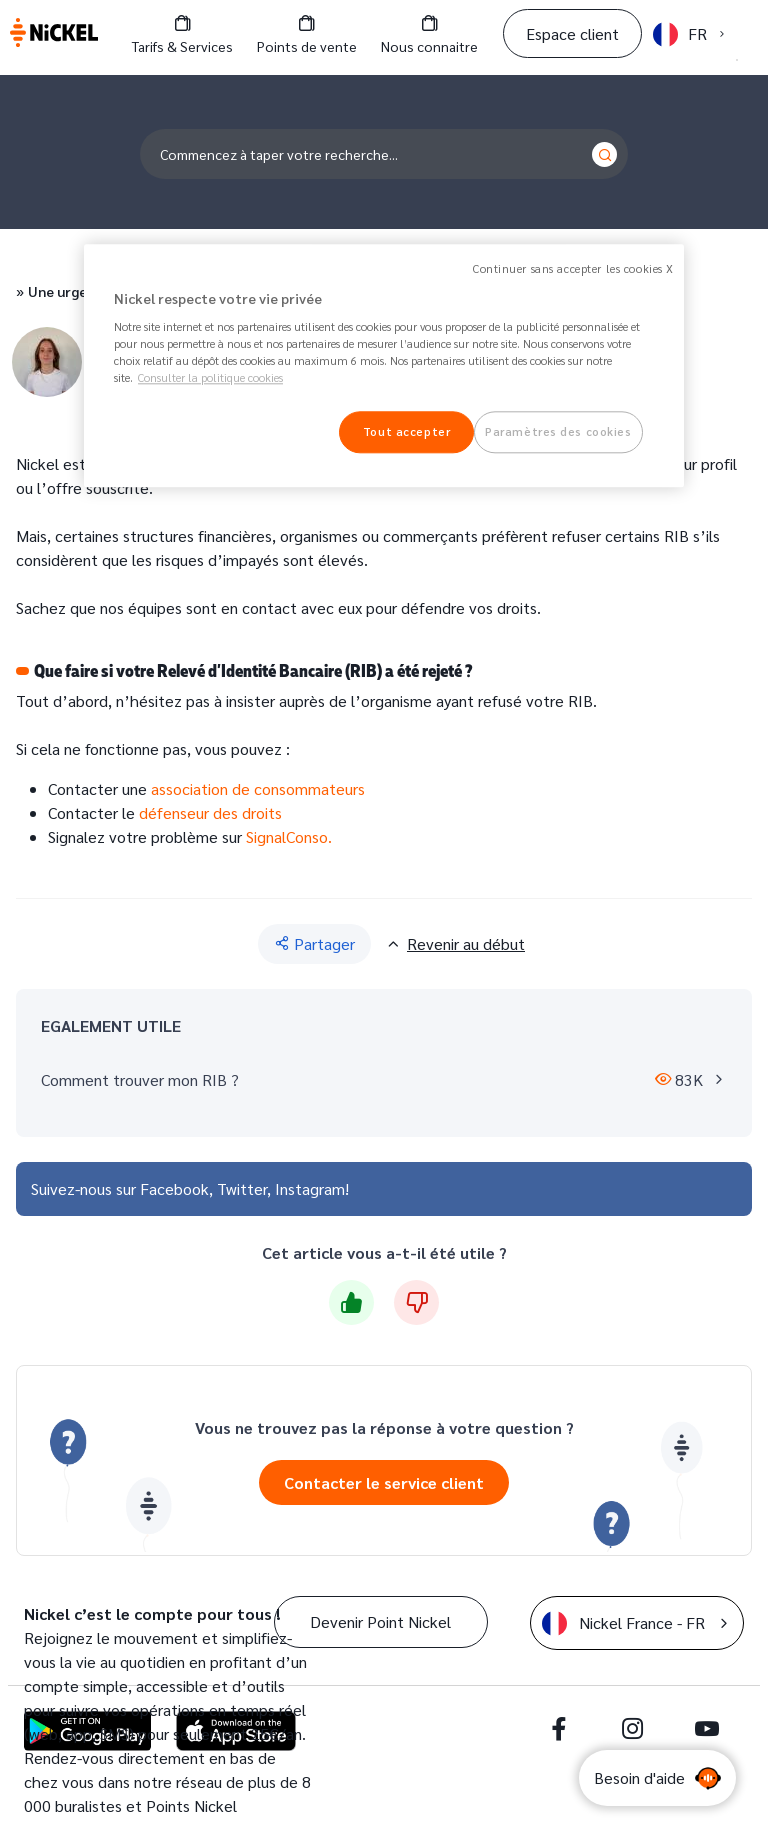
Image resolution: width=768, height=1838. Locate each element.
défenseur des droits (210, 812)
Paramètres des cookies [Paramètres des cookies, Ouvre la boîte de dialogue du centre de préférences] (558, 432)
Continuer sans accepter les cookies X (573, 268)
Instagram (310, 1188)
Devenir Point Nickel (380, 1621)
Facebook (174, 1188)
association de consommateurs (258, 788)
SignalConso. (291, 836)
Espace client (572, 33)
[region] (384, 366)
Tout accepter (406, 432)
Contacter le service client (384, 1482)
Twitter (242, 1188)
